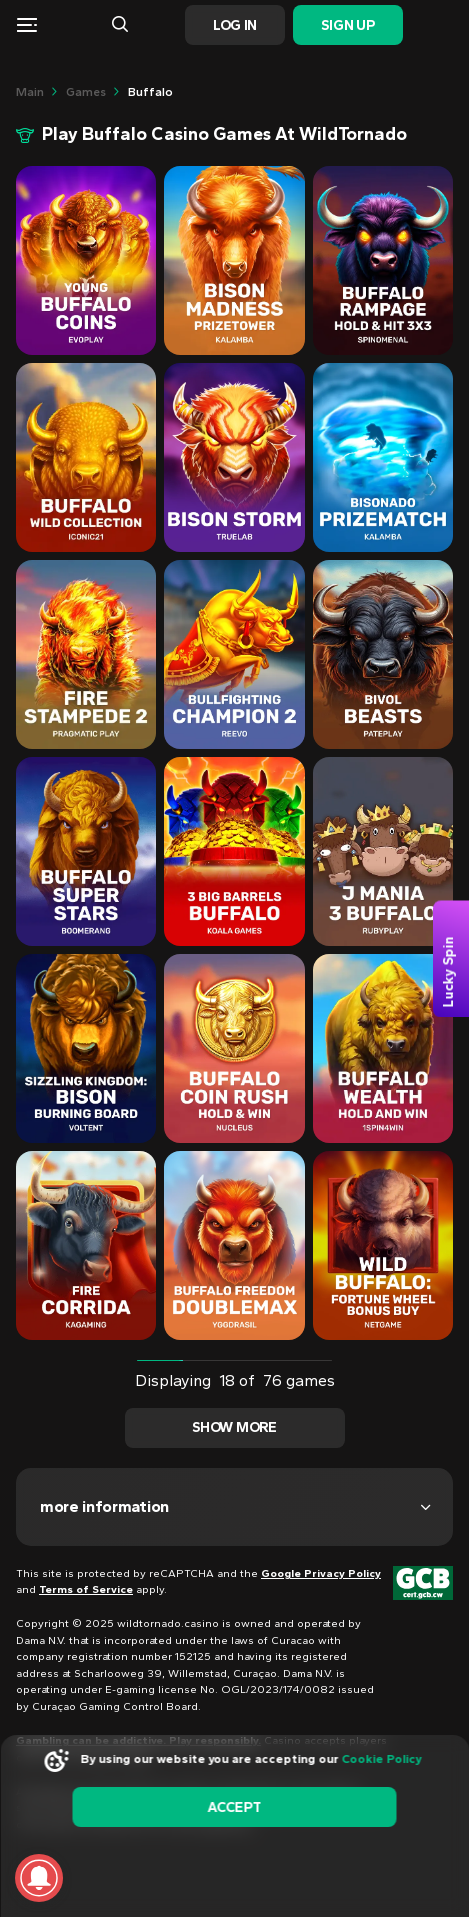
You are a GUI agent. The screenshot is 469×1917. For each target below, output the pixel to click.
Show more (234, 1427)
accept (234, 1807)
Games (86, 92)
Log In (235, 25)
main (30, 92)
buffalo (150, 92)
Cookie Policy (382, 1759)
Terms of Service (86, 1589)
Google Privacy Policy (321, 1573)
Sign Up (347, 25)
